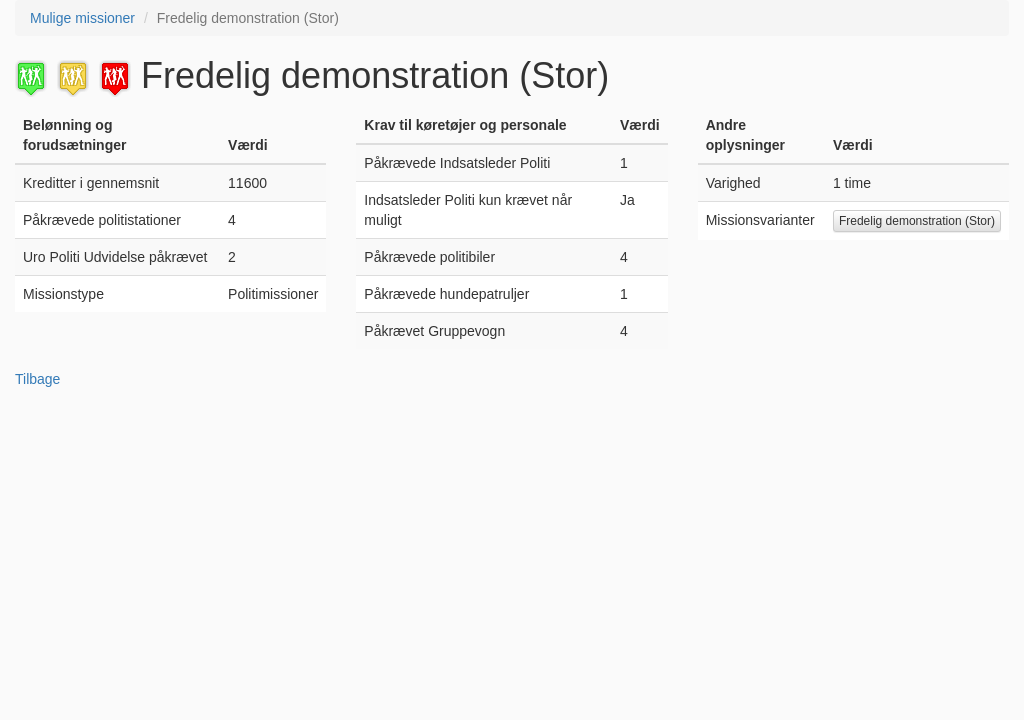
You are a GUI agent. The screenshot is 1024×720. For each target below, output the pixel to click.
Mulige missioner (82, 18)
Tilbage (37, 379)
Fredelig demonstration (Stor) (917, 221)
